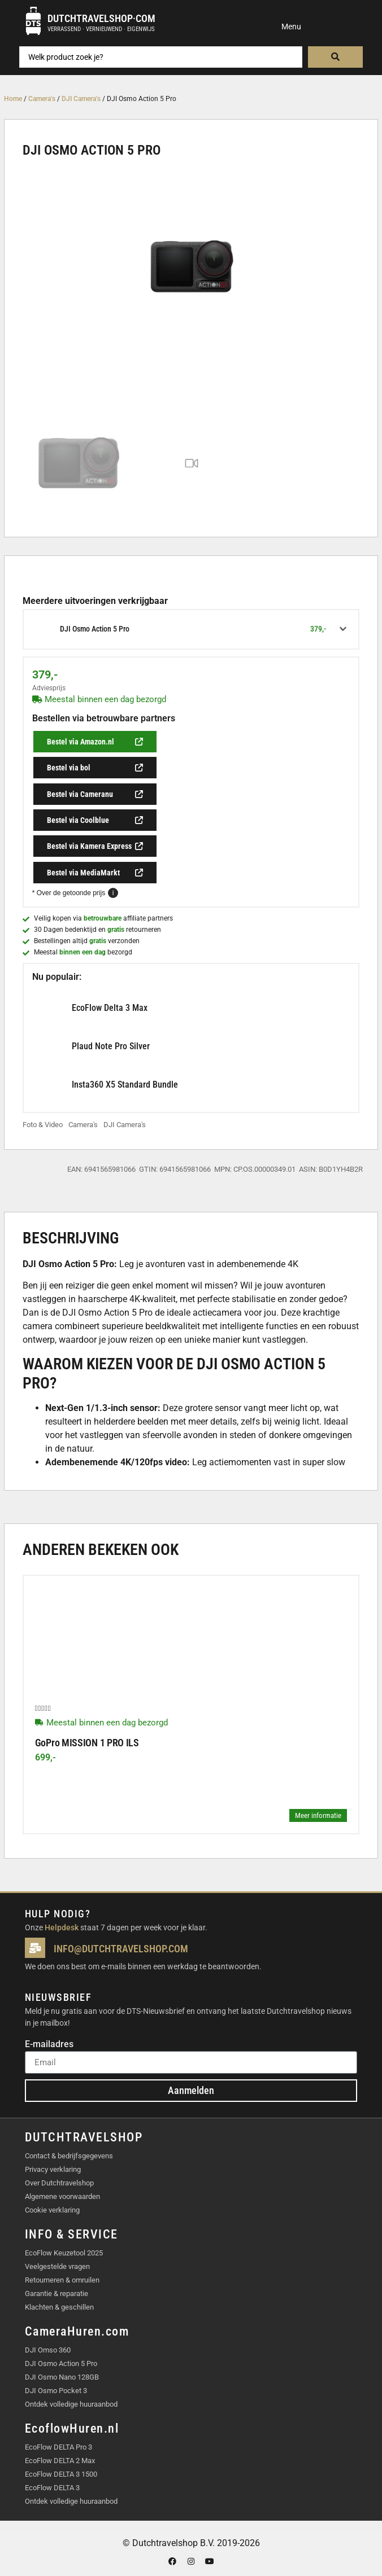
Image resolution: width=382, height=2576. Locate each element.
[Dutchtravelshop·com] (33, 21)
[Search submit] (335, 57)
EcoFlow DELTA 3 (52, 2487)
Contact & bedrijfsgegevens (69, 2156)
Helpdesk (62, 1927)
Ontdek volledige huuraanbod (71, 2404)
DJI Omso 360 (48, 2350)
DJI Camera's (81, 99)
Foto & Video (43, 1124)
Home (13, 99)
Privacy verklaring (53, 2169)
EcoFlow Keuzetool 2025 (64, 2253)
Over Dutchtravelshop (59, 2183)
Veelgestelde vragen (57, 2266)
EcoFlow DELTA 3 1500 (61, 2474)
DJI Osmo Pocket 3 (56, 2390)
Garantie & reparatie (56, 2293)
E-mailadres (49, 2044)
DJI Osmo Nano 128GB (62, 2377)
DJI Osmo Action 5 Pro (61, 2363)
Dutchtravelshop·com (101, 18)
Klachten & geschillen (59, 2307)
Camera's (41, 99)
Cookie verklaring (52, 2210)
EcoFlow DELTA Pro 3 (58, 2447)
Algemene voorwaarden (62, 2196)
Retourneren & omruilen (62, 2280)
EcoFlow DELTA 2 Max (60, 2460)
